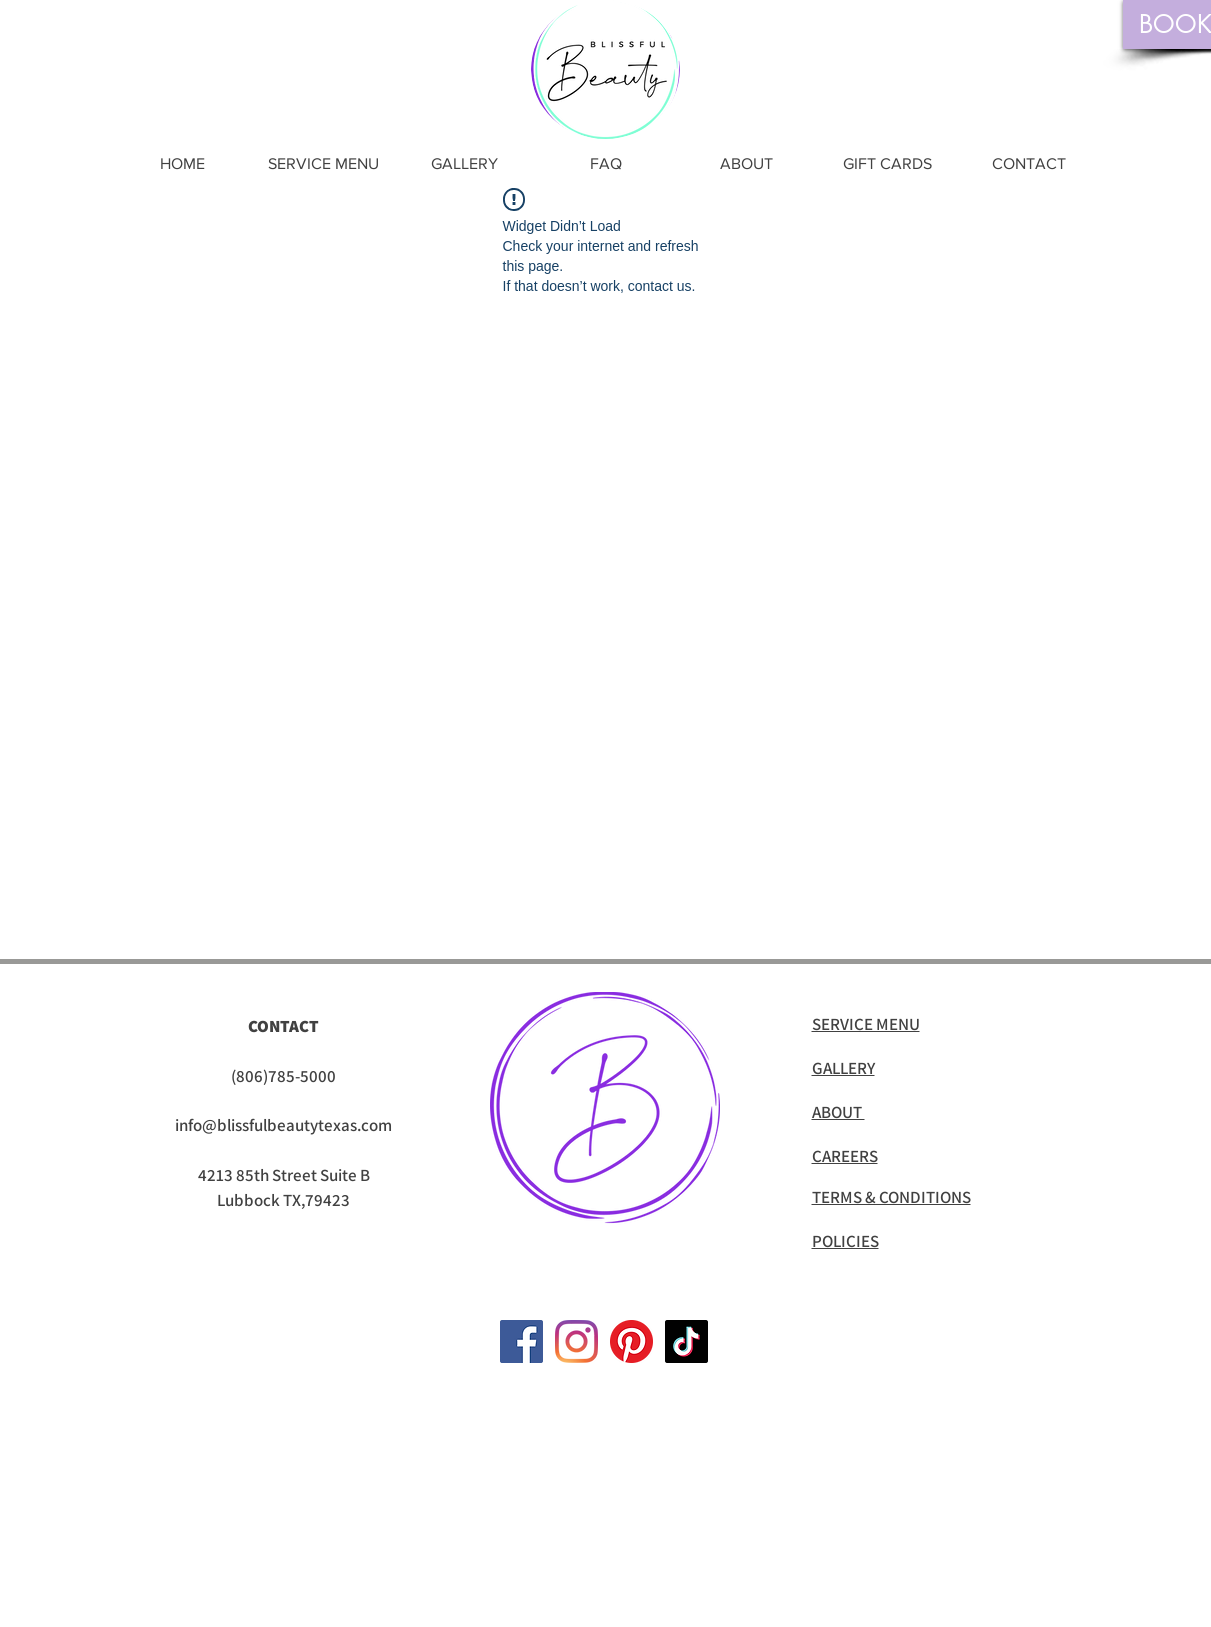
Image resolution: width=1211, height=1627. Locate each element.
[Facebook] (521, 1341)
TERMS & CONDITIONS (891, 1197)
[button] (323, 163)
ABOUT (838, 1112)
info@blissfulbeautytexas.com (283, 1125)
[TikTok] (686, 1341)
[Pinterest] (631, 1341)
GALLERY (843, 1068)
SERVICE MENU (866, 1024)
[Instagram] (576, 1341)
